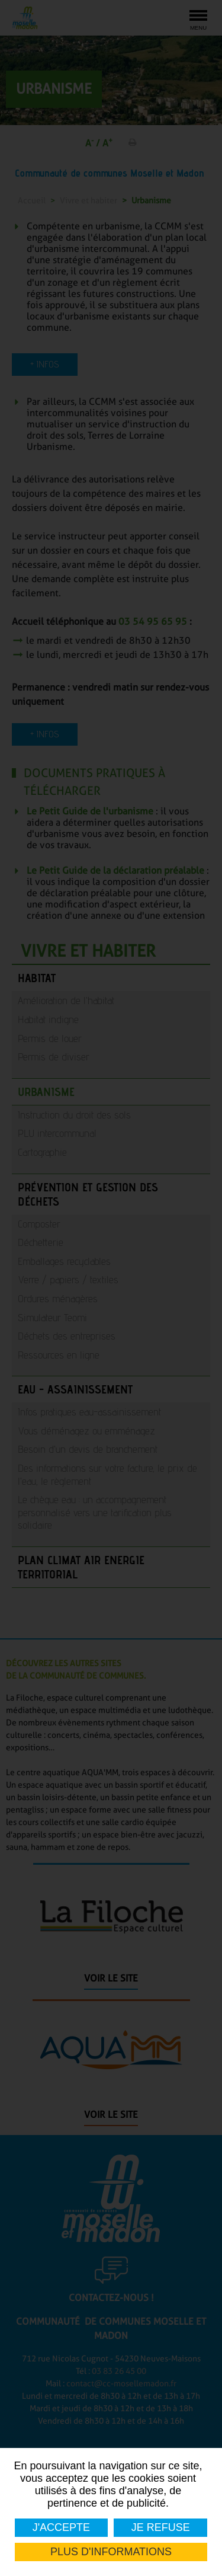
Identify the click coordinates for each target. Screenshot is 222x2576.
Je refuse (160, 2527)
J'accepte (61, 2527)
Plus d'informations (111, 2552)
